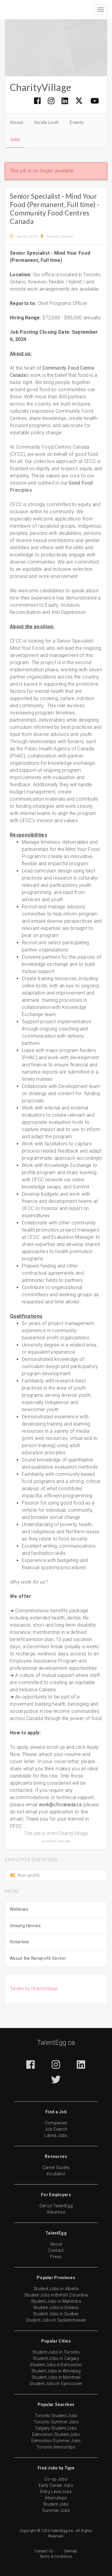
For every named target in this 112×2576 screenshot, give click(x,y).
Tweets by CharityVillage (33, 1988)
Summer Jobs (56, 2510)
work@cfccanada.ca (60, 1804)
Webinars (19, 1909)
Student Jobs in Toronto (56, 2352)
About (17, 122)
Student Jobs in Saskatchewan (56, 2320)
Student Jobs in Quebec (56, 2313)
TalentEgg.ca (56, 2042)
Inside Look (46, 122)
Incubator (56, 2173)
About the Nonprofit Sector (38, 1958)
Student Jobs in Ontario (56, 2307)
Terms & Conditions (56, 2556)
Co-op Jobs (56, 2479)
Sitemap (70, 2551)
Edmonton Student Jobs (56, 2434)
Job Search (56, 2129)
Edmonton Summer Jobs (56, 2440)
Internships (56, 2497)
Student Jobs (56, 2504)
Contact (56, 2250)
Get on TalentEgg (56, 2205)
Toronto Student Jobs (56, 2415)
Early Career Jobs (56, 2485)
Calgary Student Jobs (56, 2428)
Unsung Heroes (25, 1925)
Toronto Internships (56, 2447)
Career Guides (56, 2167)
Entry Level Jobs (56, 2491)
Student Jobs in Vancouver (56, 2383)
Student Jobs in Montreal (56, 2377)
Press (56, 2256)
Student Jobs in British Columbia (56, 2295)
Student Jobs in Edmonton (56, 2364)
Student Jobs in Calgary (56, 2358)
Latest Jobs (56, 2135)
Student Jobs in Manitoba (56, 2301)
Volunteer (20, 1941)
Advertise (56, 2212)
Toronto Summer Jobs (56, 2421)
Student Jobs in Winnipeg (56, 2371)
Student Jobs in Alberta (56, 2288)
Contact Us (44, 2551)
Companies (56, 2122)
